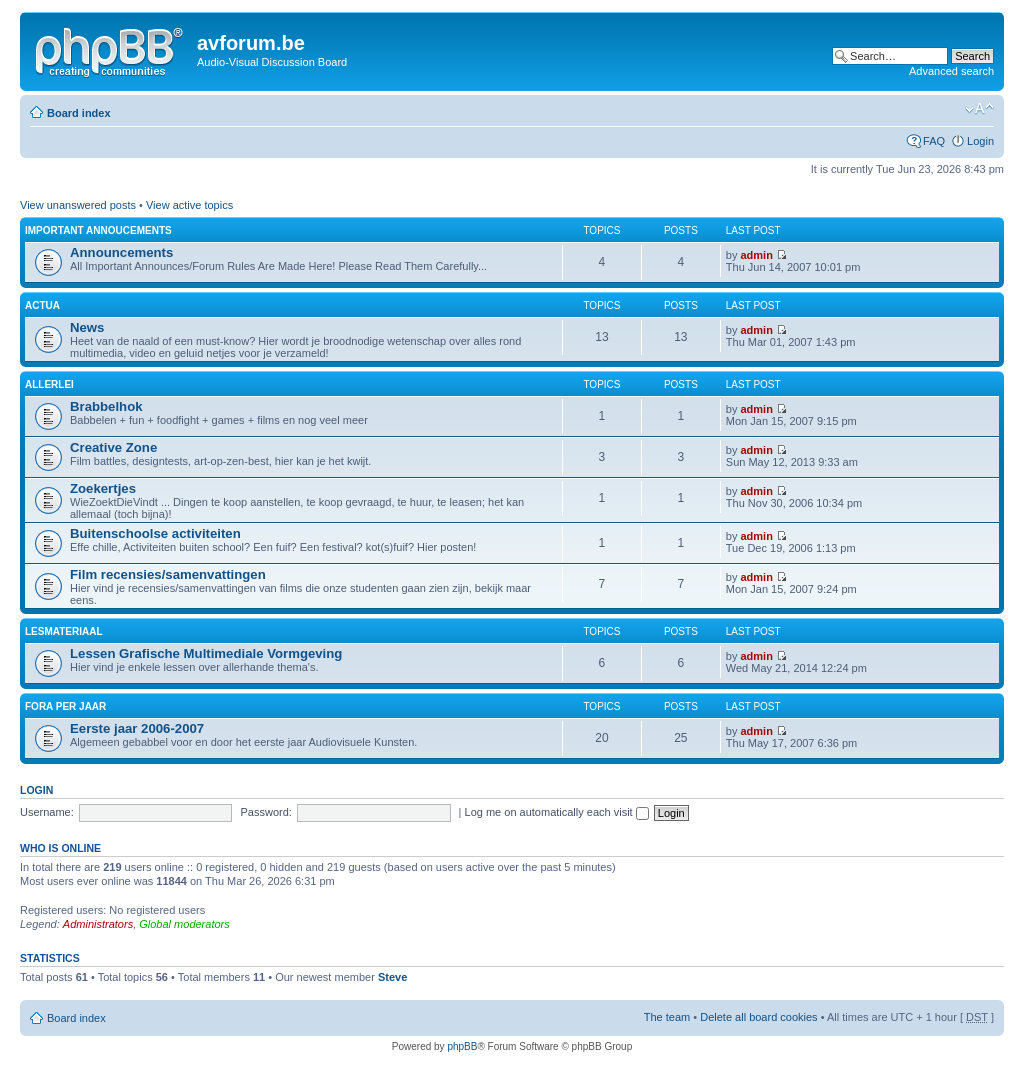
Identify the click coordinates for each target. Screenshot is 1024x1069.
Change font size (979, 109)
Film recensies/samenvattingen (168, 574)
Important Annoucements (98, 230)
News (87, 327)
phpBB (462, 1046)
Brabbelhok (106, 406)
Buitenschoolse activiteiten (155, 533)
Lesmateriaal (64, 631)
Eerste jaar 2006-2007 (137, 728)
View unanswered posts (78, 205)
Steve (392, 977)
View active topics (189, 205)
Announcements (121, 252)
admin (757, 255)
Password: (266, 812)
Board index (79, 113)
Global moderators (184, 924)
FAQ (934, 141)
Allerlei (49, 384)
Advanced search (951, 71)
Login (980, 141)
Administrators (98, 924)
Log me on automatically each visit (557, 812)
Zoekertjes (103, 488)
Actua (42, 305)
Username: (47, 812)
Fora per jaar (65, 706)
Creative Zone (113, 447)
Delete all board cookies (758, 1017)
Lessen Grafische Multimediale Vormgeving (206, 653)
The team (667, 1017)
